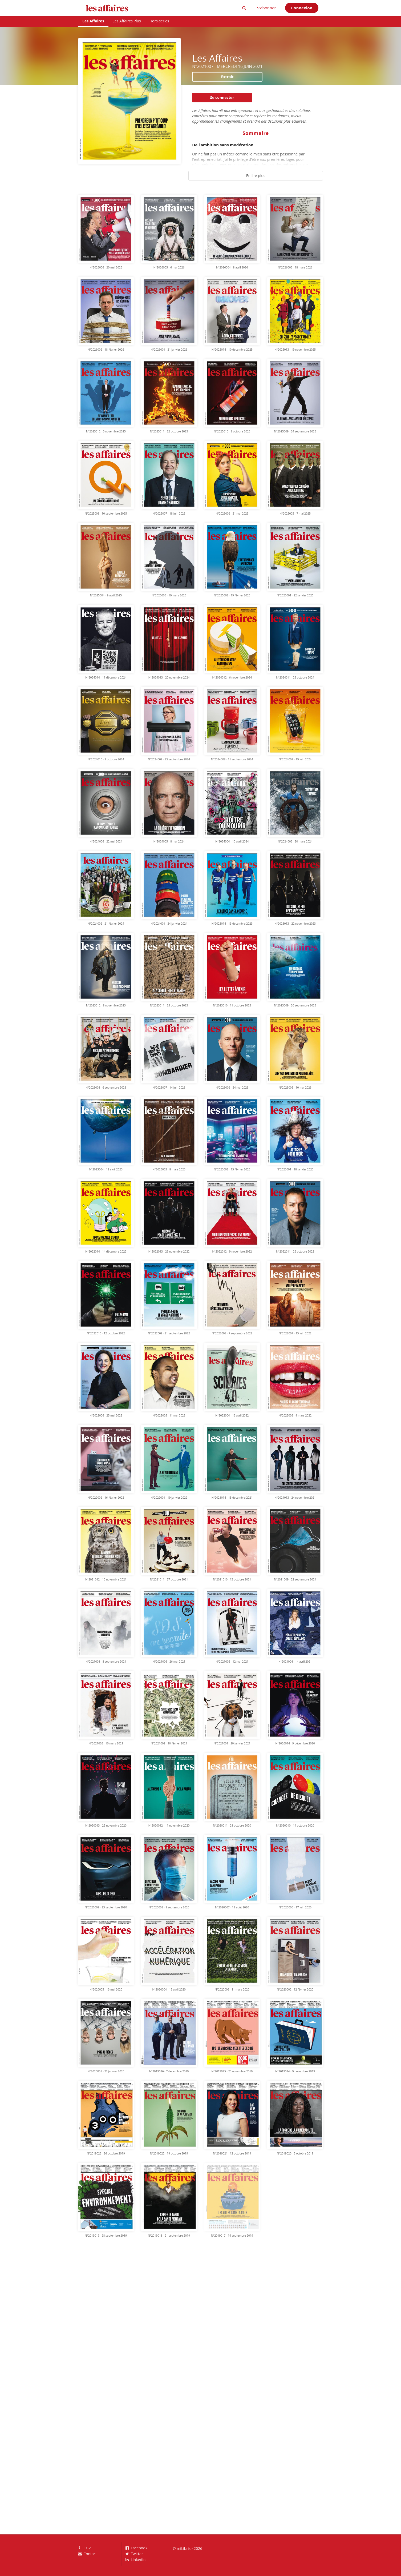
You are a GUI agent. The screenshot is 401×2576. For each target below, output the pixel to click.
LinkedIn (135, 2559)
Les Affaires (93, 20)
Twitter (134, 2553)
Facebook (136, 2548)
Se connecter (222, 97)
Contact (87, 2553)
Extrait (227, 76)
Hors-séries (159, 20)
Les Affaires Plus (127, 20)
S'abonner (266, 7)
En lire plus (255, 175)
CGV (84, 2548)
